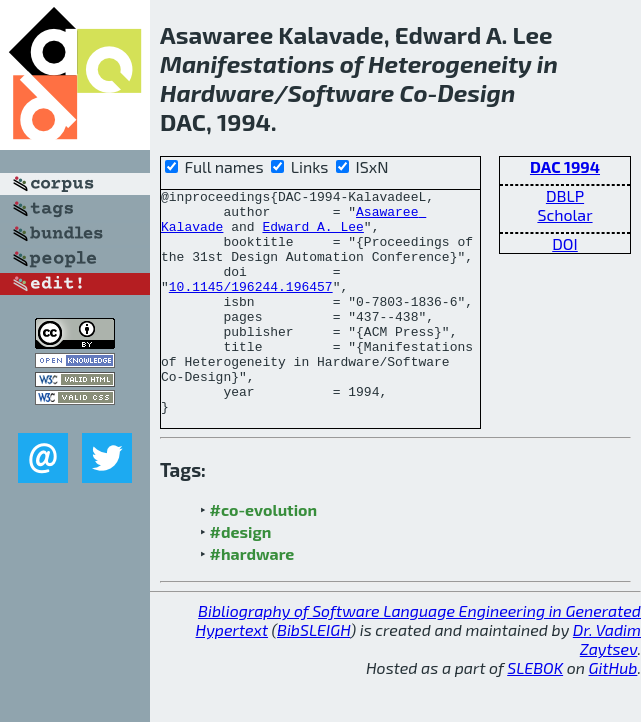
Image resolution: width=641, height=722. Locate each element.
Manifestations (247, 63)
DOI (565, 243)
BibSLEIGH (313, 674)
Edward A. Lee (312, 235)
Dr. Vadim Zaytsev (607, 684)
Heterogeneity (450, 63)
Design (476, 92)
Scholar (564, 214)
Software (341, 92)
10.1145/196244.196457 (251, 307)
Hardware (217, 92)
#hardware (252, 598)
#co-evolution (264, 554)
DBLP (565, 195)
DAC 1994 (565, 166)
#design (241, 576)
